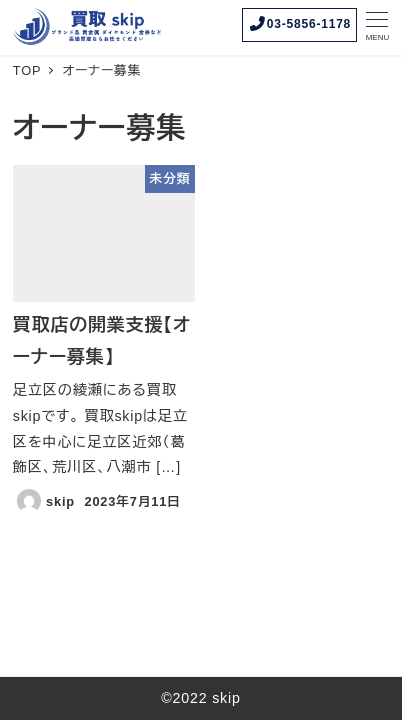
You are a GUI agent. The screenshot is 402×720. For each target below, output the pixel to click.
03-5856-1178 (299, 23)
